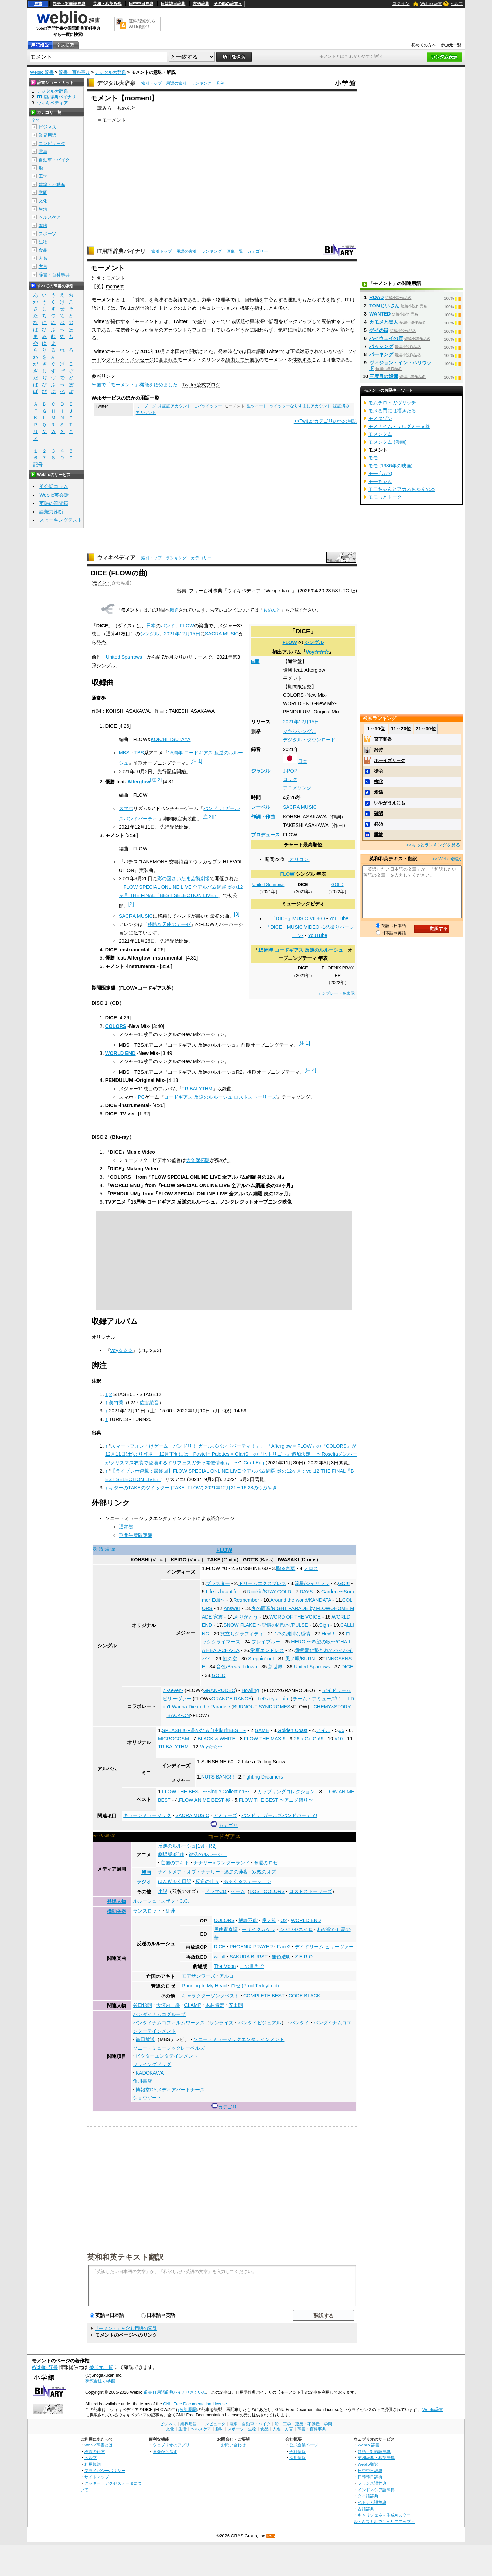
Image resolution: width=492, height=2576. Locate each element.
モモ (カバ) (380, 473)
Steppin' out (261, 1658)
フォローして (206, 330)
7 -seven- (173, 1690)
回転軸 (252, 300)
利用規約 (92, 2464)
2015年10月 (152, 351)
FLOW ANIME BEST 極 (204, 1800)
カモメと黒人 (383, 322)
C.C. (184, 1901)
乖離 (378, 834)
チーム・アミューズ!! (316, 1698)
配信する (331, 321)
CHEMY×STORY (332, 1706)
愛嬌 (378, 792)
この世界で (252, 1966)
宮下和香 (383, 739)
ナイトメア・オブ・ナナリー (189, 1872)
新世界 (275, 1666)
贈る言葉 (285, 1568)
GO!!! (344, 1583)
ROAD (376, 297)
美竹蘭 (116, 1402)
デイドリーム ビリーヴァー (324, 1946)
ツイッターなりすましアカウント (300, 406)
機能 (244, 308)
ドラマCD (216, 1891)
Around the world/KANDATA (300, 1600)
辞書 (38, 3)
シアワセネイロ (296, 1929)
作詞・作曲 (263, 816)
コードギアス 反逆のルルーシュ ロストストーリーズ (220, 1097)
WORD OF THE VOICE (295, 1617)
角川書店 (142, 2081)
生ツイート (257, 406)
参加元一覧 (451, 45)
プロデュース (265, 834)
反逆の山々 (207, 1881)
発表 (223, 351)
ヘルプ (457, 3)
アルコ (226, 1976)
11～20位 (401, 729)
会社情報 (297, 2451)
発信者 (122, 330)
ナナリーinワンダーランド (221, 1862)
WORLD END (120, 1053)
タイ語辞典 (368, 2496)
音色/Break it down (236, 1666)
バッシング (381, 346)
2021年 (291, 721)
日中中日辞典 (141, 3)
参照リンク (103, 376)
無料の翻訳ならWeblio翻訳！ (142, 23)
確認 (378, 813)
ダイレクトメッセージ (130, 359)
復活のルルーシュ (208, 1854)
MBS (124, 752)
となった (139, 330)
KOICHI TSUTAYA (170, 739)
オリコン (299, 859)
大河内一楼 (168, 2005)
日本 (303, 761)
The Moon (225, 1966)
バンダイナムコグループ (159, 2014)
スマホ (126, 808)
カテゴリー (257, 251)
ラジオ (144, 1881)
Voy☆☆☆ (317, 652)
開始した (149, 308)
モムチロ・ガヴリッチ (392, 402)
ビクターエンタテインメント (167, 2056)
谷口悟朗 (142, 2005)
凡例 (220, 83)
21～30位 (425, 729)
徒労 (378, 771)
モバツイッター (207, 406)
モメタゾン (380, 418)
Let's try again (273, 1698)
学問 (43, 192)
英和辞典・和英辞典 (376, 2457)
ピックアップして (302, 321)
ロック (290, 779)
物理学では (228, 300)
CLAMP (192, 2005)
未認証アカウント (174, 406)
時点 (232, 351)
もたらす (311, 300)
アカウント (175, 330)
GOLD (337, 884)
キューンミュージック (147, 1815)
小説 (162, 1891)
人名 (43, 258)
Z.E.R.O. (304, 1956)
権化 (378, 781)
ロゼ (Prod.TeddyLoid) (255, 1985)
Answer (232, 1608)
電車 (43, 151)
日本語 (254, 351)
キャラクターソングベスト (210, 1995)
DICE (347, 1666)
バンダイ (299, 2022)
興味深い (259, 321)
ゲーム (238, 1891)
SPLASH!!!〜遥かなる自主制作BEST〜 (204, 1730)
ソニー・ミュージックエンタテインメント (238, 2039)
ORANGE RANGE (231, 1698)
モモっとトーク (385, 497)
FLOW (289, 642)
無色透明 (281, 1956)
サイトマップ (96, 2476)
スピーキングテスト (60, 520)
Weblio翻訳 (368, 2464)
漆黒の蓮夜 (236, 1872)
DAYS (306, 1591)
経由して (235, 359)
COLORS (115, 1026)
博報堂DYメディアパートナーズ (170, 2089)
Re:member (246, 1600)
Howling (250, 1690)
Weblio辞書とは (98, 2445)
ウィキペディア (116, 558)
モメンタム (380, 434)
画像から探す (165, 2451)
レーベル (260, 807)
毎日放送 (145, 2039)
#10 (338, 1738)
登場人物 (116, 1901)
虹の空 (230, 1658)
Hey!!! (328, 1633)
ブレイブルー (265, 1642)
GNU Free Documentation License (195, 2404)
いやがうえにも (389, 802)
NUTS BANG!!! (217, 1777)
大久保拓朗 (198, 1160)
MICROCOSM (173, 1738)
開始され (198, 351)
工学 (43, 176)
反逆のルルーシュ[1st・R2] (187, 1846)
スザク (168, 1901)
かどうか (239, 330)
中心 (268, 300)
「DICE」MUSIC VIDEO (298, 918)
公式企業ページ (303, 2445)
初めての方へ (423, 45)
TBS (139, 752)
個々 (154, 330)
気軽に (285, 330)
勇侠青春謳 (226, 1929)
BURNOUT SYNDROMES (261, 1706)
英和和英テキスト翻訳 (125, 2257)
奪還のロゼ (266, 1862)
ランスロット (147, 1911)
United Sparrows (268, 884)
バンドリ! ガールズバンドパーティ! (279, 1815)
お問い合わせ (233, 2445)
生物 (43, 241)
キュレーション (218, 308)
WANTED (380, 314)
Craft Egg (254, 1462)
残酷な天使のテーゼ (169, 924)
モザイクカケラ (258, 1929)
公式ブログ (208, 384)
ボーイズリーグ (389, 760)
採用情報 (297, 2457)
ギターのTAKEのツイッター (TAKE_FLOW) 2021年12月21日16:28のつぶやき (193, 1487)
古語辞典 (201, 3)
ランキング (201, 83)
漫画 (146, 1872)
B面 (255, 661)
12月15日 (309, 721)
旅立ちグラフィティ (241, 1633)
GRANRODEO (219, 1690)
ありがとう (246, 1617)
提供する (120, 321)
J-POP (290, 771)
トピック (168, 308)
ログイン (401, 3)
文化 (43, 200)
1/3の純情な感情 (292, 1633)
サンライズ (221, 2022)
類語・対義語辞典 (69, 3)
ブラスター (218, 1583)
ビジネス (47, 127)
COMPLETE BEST (264, 1995)
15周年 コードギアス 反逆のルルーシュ (300, 950)
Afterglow (138, 781)
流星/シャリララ (312, 1583)
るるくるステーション (247, 1881)
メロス (311, 1568)
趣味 (43, 225)
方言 (43, 266)
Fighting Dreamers (263, 1777)
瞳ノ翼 (269, 1920)
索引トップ (151, 83)
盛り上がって (211, 321)
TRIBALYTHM (197, 1088)
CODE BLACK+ (306, 1995)
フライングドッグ (152, 2064)
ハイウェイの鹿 (386, 338)
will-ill (220, 1956)
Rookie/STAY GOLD (269, 1591)
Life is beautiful (222, 1591)
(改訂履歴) (187, 2409)
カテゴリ (228, 1825)
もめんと (272, 610)
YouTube (338, 918)
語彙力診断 (51, 511)
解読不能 (248, 1920)
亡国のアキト (175, 1862)
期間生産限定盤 (135, 1535)
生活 (43, 209)
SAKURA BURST (249, 1956)
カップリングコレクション (286, 1791)
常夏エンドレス (267, 1650)
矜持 (378, 749)
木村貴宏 (214, 2005)
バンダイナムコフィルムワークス (169, 2022)
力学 (206, 300)
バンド (168, 625)
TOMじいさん (384, 305)
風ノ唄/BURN (300, 1658)
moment (115, 286)
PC (141, 1097)
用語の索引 (176, 83)
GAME (262, 1730)
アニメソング (297, 787)
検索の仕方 (94, 2451)
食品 (43, 250)
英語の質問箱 (53, 503)
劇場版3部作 (171, 1854)
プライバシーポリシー (104, 2470)
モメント (102, 582)
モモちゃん (380, 481)
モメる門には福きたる (392, 410)
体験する (302, 359)
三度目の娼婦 (383, 376)
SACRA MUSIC (300, 807)
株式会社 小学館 (100, 2380)
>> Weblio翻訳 (446, 858)
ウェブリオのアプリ (171, 2445)
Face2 (284, 1946)
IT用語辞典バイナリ (121, 251)
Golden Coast (292, 1730)
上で (192, 321)
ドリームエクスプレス (262, 1583)
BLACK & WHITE (216, 1738)
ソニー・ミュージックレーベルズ (169, 2048)
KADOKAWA (150, 2073)
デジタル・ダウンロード (309, 739)
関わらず (263, 330)
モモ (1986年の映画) (390, 465)
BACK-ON (178, 1715)
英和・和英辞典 (107, 3)
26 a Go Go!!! (308, 1738)
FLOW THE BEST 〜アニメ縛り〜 (276, 1800)
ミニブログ (146, 406)
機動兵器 (116, 1911)
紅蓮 (170, 1911)
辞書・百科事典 (74, 72)
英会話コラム (53, 486)
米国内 (177, 351)
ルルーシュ (145, 1901)
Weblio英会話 (54, 495)
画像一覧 (235, 251)
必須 (378, 824)
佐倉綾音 (149, 1402)
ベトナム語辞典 (372, 2502)
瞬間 (139, 300)
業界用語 (47, 135)
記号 (38, 464)
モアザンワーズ (198, 1976)
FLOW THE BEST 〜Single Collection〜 (205, 1791)
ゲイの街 (378, 330)
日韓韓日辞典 (173, 3)
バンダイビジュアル (259, 2022)
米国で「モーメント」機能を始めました (135, 384)
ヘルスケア (50, 217)
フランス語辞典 (372, 2483)
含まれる (168, 359)
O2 (283, 1920)
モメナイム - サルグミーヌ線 (399, 426)
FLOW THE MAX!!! (264, 1738)
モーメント (114, 120)
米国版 (252, 359)
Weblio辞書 (432, 2409)
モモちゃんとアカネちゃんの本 (401, 489)
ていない (328, 351)
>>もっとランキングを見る (433, 844)
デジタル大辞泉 (110, 72)
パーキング (381, 354)
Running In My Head (204, 1985)
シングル (314, 642)
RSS (271, 2536)
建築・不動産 (52, 184)
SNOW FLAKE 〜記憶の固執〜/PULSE (265, 1625)
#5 (341, 1730)
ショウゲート (147, 2098)
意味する (163, 300)
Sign (324, 1625)
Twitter (127, 308)
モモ (373, 457)
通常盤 (126, 1526)
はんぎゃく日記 (174, 1881)
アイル (323, 1730)
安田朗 (236, 2005)
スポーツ (47, 233)
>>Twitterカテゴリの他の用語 (325, 421)
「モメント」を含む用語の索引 (126, 2328)
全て (36, 120)
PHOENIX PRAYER (251, 1946)
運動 (292, 300)
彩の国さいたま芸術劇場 (183, 878)
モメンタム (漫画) (387, 442)
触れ (311, 330)
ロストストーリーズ (310, 1891)
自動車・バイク (54, 159)
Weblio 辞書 (431, 3)
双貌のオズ (264, 1872)
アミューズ (225, 1815)
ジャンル (260, 771)
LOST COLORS (267, 1891)
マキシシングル (299, 731)
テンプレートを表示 (336, 993)
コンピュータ (52, 143)
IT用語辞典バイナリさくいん (179, 2392)
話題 (240, 321)
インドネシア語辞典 (376, 2489)
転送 (174, 610)
